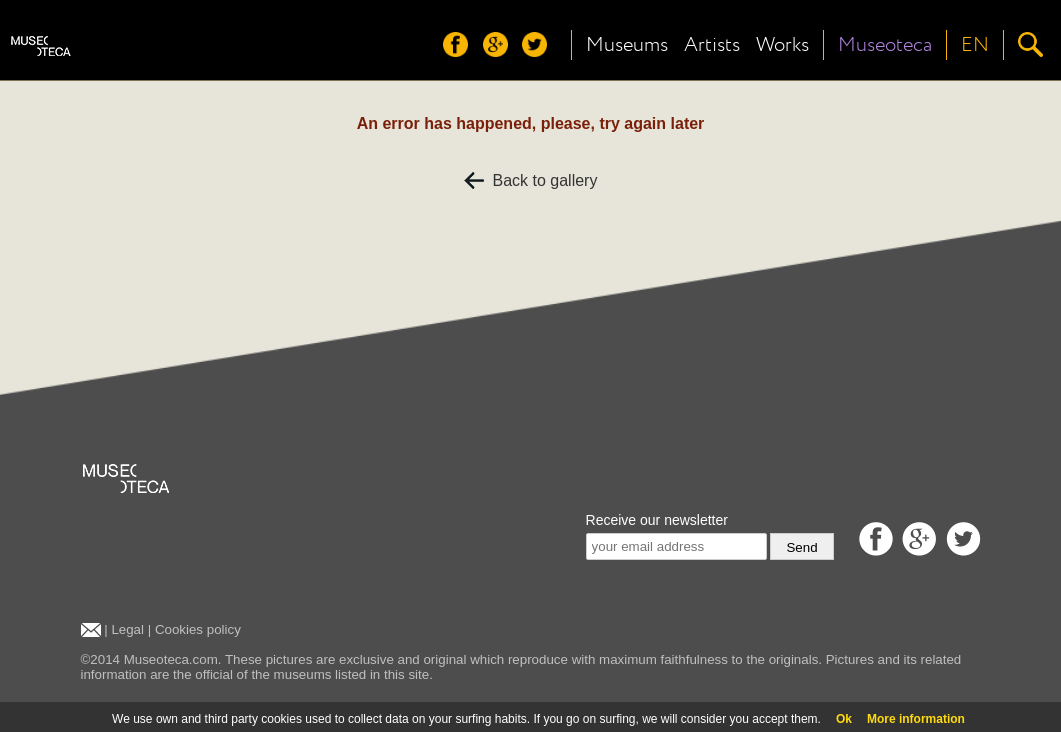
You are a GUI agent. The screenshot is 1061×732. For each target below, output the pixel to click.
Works (782, 45)
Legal (127, 629)
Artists (712, 45)
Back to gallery (531, 180)
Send (801, 547)
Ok (844, 719)
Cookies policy (198, 629)
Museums (627, 45)
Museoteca (885, 45)
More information (916, 719)
